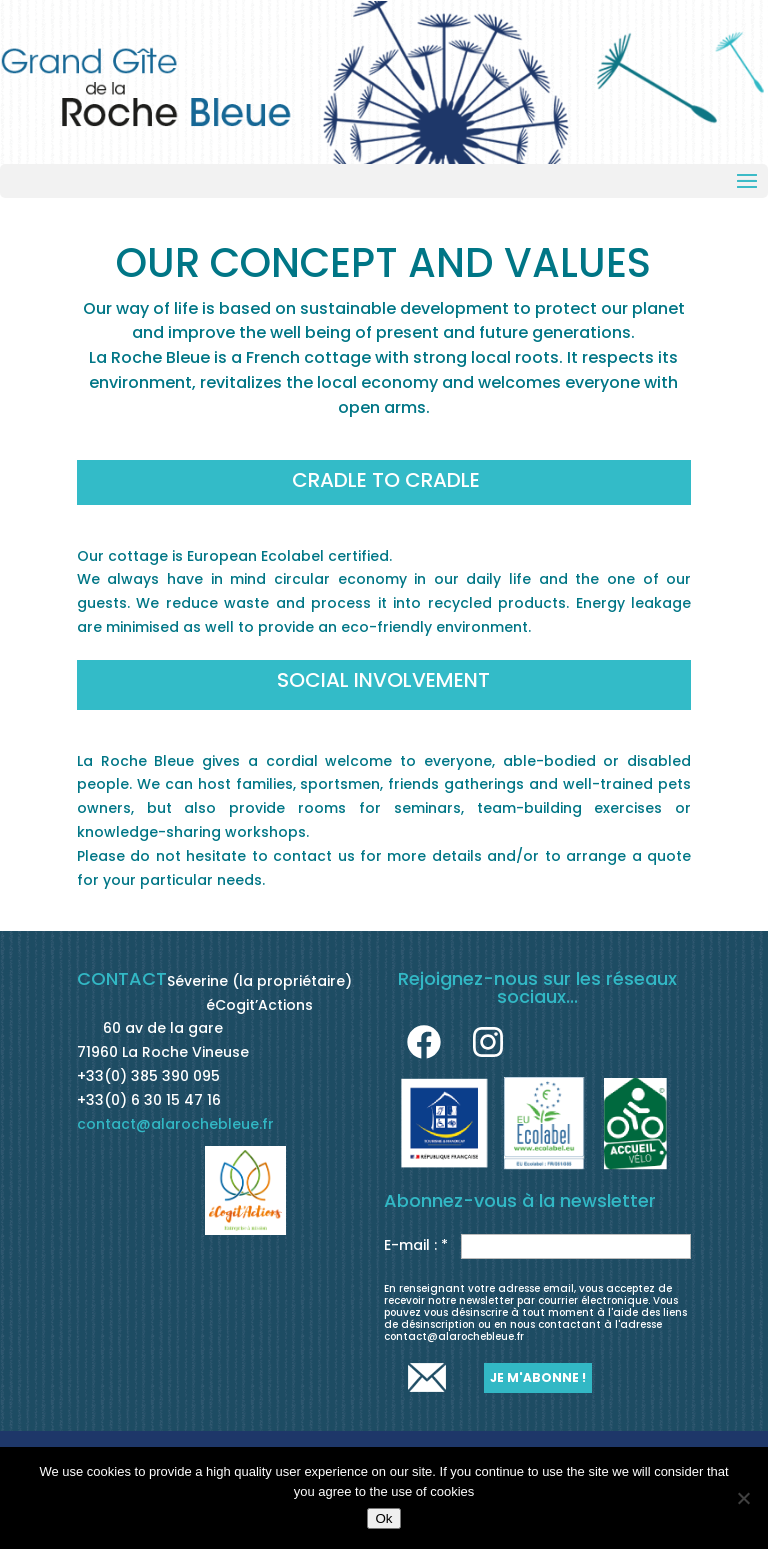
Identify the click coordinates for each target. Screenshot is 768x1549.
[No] (743, 1498)
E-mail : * (416, 1245)
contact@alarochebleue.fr (175, 1124)
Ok (383, 1518)
